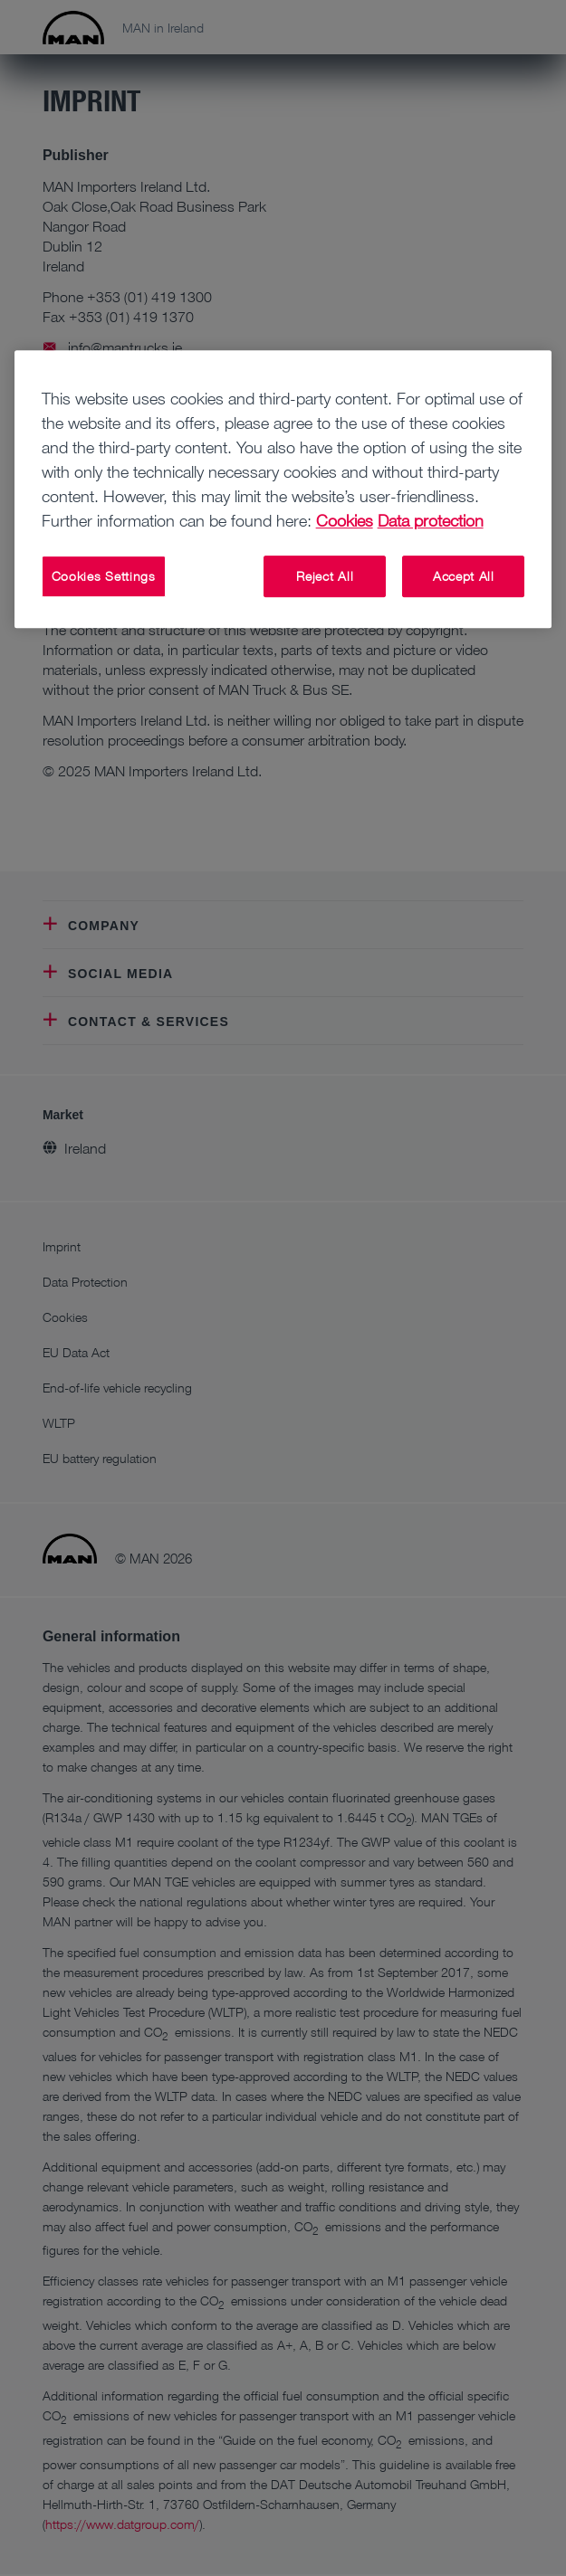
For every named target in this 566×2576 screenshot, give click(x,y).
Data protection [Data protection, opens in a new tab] (431, 520)
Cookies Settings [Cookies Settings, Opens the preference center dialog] (104, 576)
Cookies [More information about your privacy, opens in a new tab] (344, 520)
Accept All (463, 576)
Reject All (324, 576)
